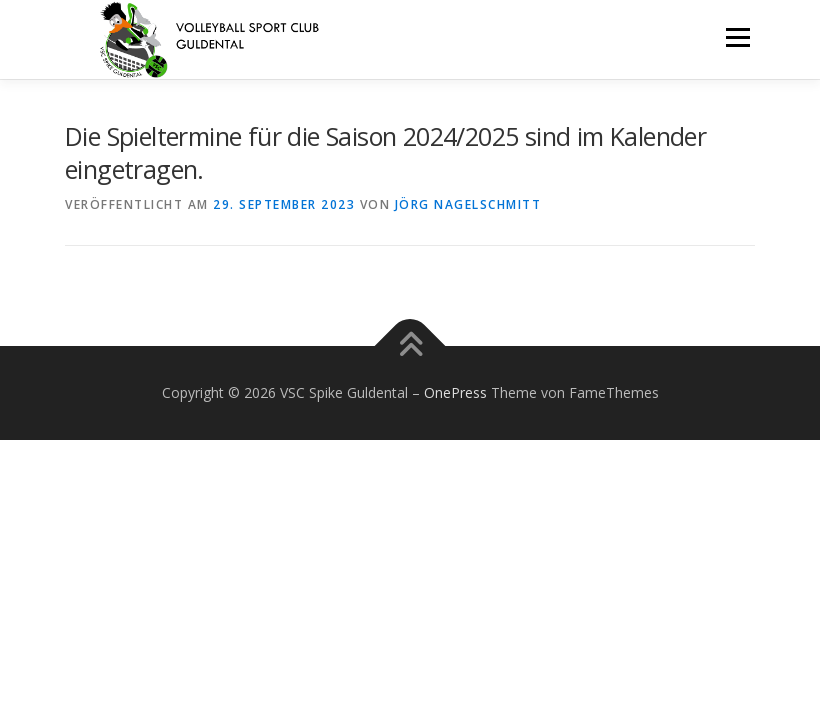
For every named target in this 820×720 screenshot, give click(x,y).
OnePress (455, 392)
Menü (737, 37)
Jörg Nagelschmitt (468, 204)
